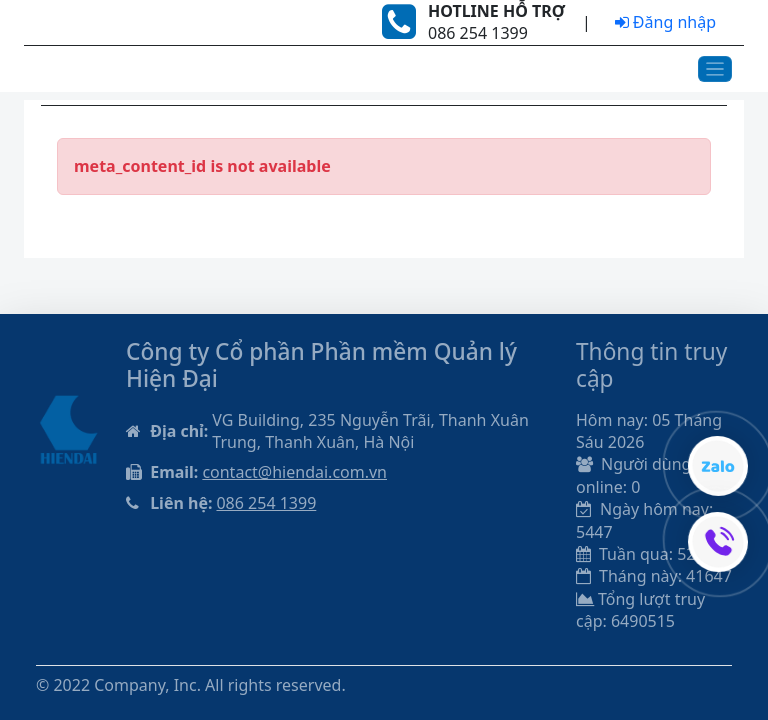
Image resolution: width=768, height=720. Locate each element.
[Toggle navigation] (715, 69)
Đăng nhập (665, 22)
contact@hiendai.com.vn (294, 472)
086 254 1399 (266, 503)
